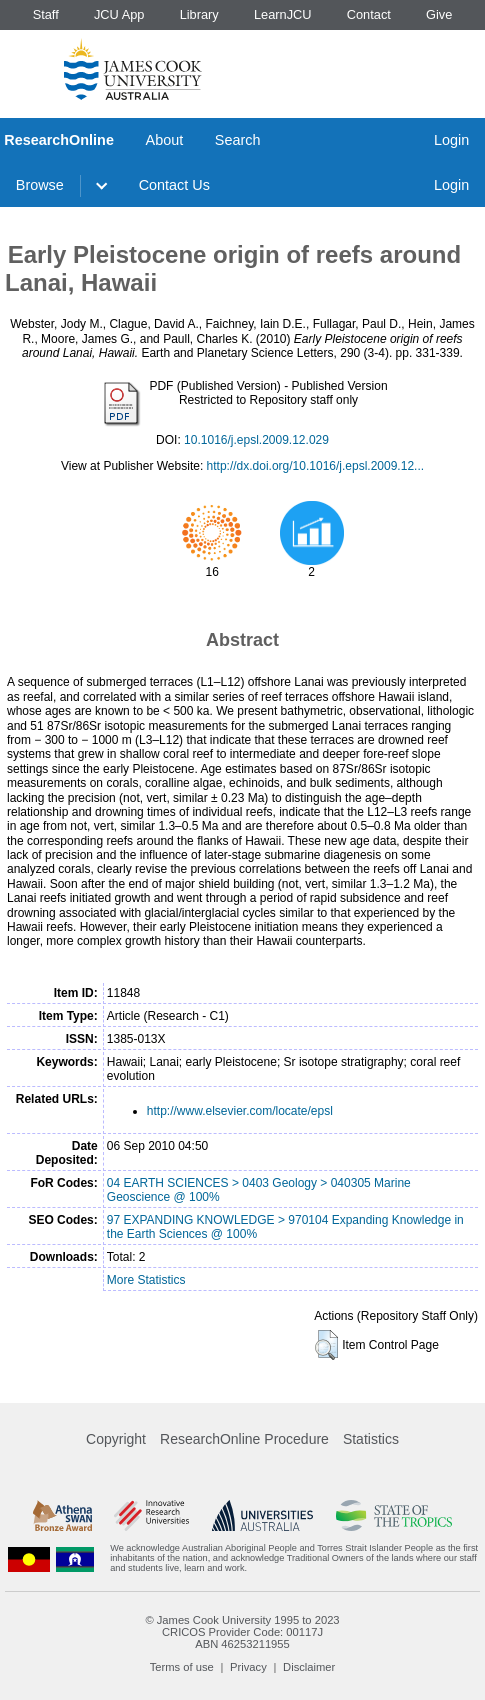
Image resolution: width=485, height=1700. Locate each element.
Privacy (248, 1667)
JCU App (119, 14)
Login (451, 140)
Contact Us (174, 185)
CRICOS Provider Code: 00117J (242, 1632)
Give (439, 14)
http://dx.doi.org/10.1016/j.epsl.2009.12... (316, 466)
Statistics (371, 1439)
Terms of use (182, 1667)
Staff (46, 14)
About (165, 140)
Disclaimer (309, 1667)
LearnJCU (283, 14)
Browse (40, 185)
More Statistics (146, 1280)
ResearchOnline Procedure (244, 1439)
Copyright (116, 1439)
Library (199, 14)
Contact (369, 14)
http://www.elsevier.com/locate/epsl (240, 1111)
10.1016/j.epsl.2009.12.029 (256, 440)
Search (238, 140)
